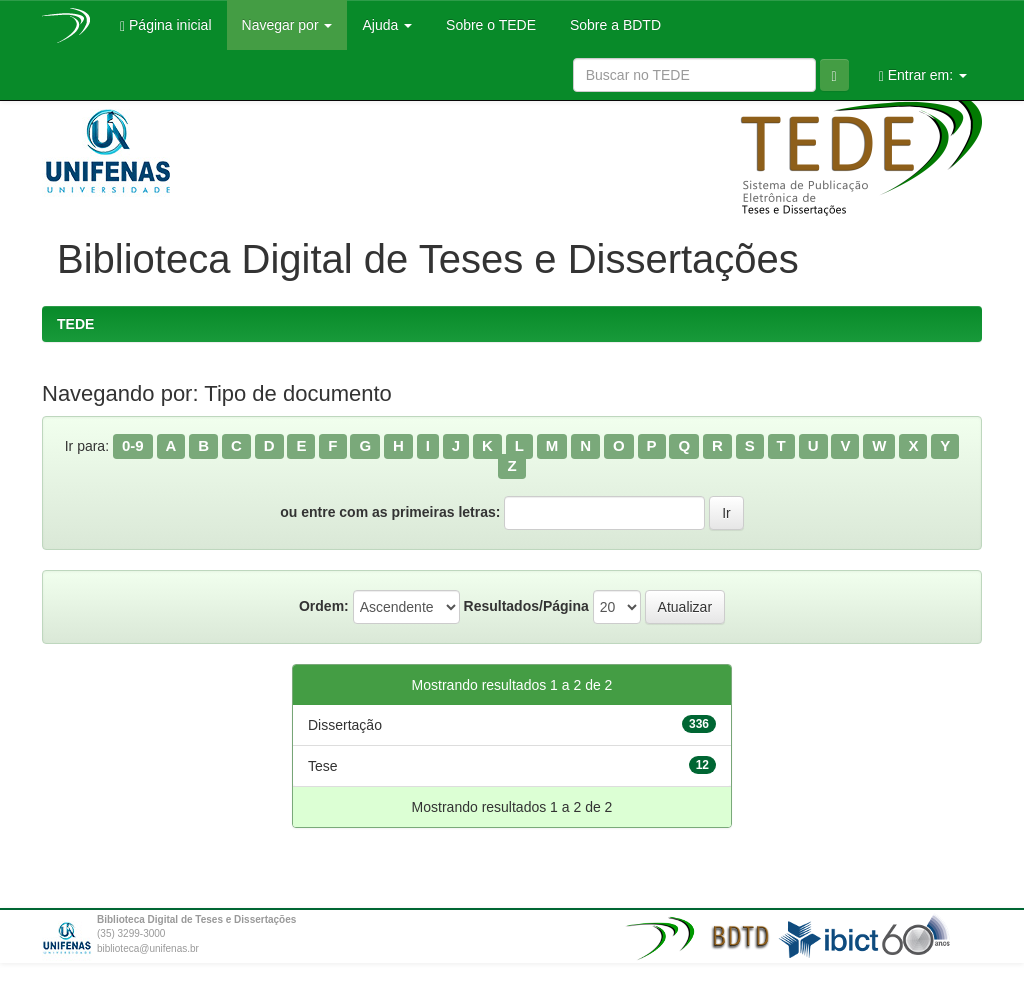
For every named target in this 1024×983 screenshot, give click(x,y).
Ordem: (324, 606)
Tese (323, 766)
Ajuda (387, 25)
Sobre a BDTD (613, 25)
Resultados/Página (526, 606)
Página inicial (166, 25)
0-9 (133, 445)
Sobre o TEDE (489, 25)
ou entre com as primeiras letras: (390, 512)
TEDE (75, 324)
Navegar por (287, 25)
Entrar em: (923, 75)
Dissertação (345, 725)
